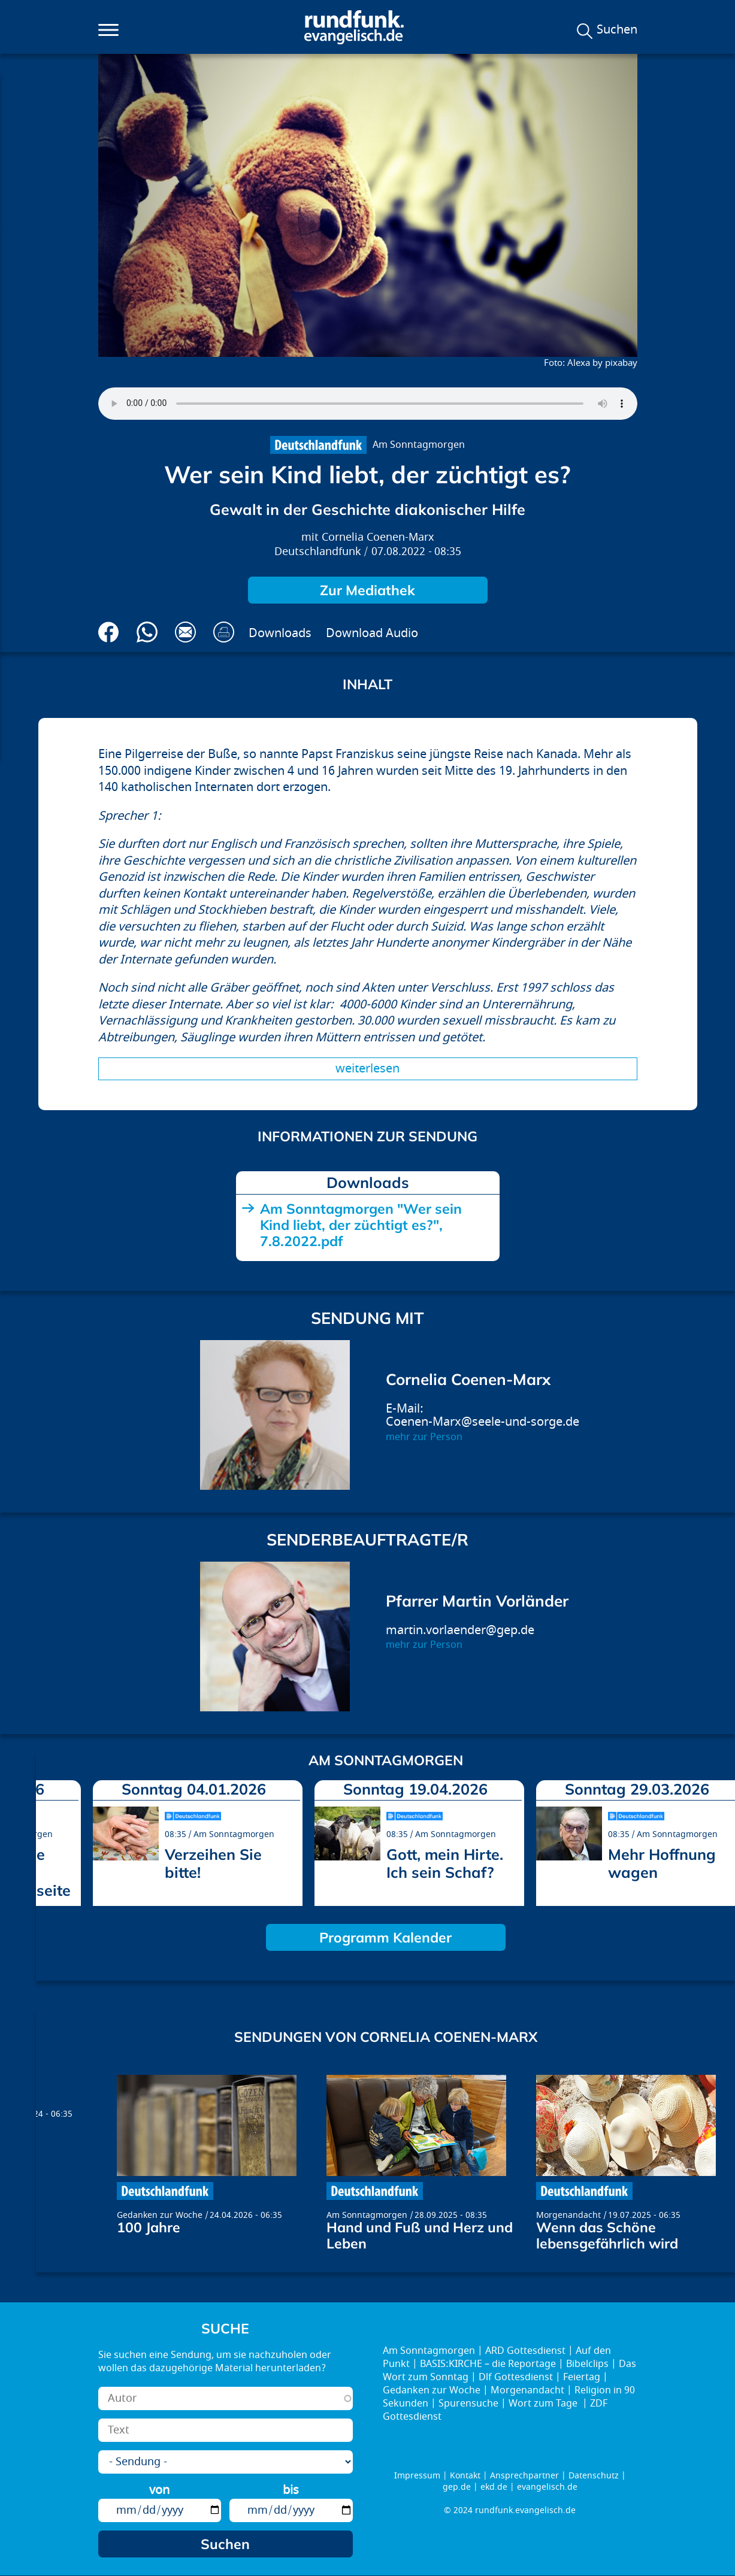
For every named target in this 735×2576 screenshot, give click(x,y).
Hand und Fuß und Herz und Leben (419, 2235)
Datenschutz (593, 2475)
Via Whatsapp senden (147, 632)
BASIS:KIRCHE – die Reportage (488, 2364)
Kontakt (465, 2475)
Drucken (223, 632)
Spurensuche (468, 2403)
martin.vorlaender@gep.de (460, 1630)
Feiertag (581, 2377)
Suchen (617, 30)
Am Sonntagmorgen (419, 445)
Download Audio (372, 633)
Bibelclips (587, 2364)
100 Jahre (148, 2227)
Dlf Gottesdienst (516, 2377)
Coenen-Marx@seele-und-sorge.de (482, 1422)
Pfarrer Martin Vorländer (477, 1601)
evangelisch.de (547, 2487)
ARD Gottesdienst (525, 2351)
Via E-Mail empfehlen (185, 632)
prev (49, 1839)
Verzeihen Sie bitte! (213, 1863)
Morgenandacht (568, 2215)
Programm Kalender (385, 1937)
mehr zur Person (424, 1437)
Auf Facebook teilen (108, 632)
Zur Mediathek (367, 590)
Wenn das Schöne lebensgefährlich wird (607, 2235)
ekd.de (493, 2487)
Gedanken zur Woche (159, 2215)
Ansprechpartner (524, 2475)
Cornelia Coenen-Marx (378, 537)
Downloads (280, 633)
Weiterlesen (367, 1068)
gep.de (457, 2487)
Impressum (417, 2475)
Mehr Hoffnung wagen (662, 1863)
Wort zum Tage (544, 2403)
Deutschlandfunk (317, 551)
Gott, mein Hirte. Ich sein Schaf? (444, 1863)
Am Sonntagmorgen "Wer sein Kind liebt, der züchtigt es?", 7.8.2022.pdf (361, 1225)
